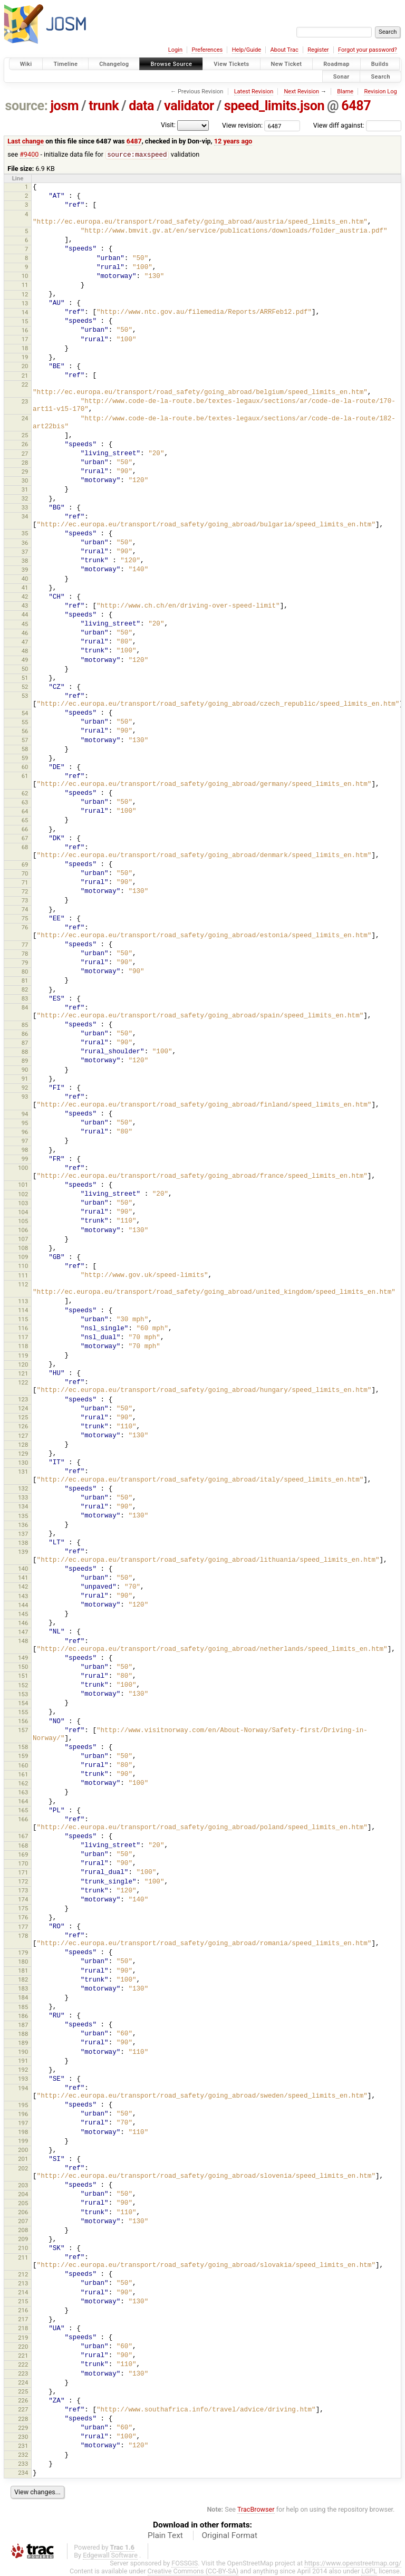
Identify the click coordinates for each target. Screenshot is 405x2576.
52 (25, 687)
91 (25, 1079)
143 (23, 1596)
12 (25, 295)
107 (23, 1239)
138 (23, 1543)
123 (23, 1400)
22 (25, 385)
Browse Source (171, 64)
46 (25, 633)
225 (23, 2392)
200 (23, 2150)
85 (25, 1025)
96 (25, 1132)
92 (25, 1088)
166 (23, 1819)
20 (25, 366)
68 (25, 847)
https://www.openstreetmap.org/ (352, 2564)
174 (23, 1900)
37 (25, 552)
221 (23, 2356)
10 (25, 276)
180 (23, 1962)
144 (23, 1605)
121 (23, 1374)
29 (25, 472)
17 (25, 339)
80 (25, 972)
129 (23, 1454)
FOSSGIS (184, 2564)
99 (25, 1159)
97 (25, 1141)
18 (25, 348)
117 (23, 1337)
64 (25, 811)
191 (23, 2061)
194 (23, 2088)
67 (25, 838)
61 (25, 776)
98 (25, 1150)
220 (23, 2347)
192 (23, 2070)
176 (23, 1917)
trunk (104, 105)
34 (25, 517)
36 (25, 543)
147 (23, 1632)
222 (23, 2365)
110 (23, 1266)
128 (23, 1445)
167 (23, 1836)
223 (23, 2374)
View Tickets (231, 64)
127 (23, 1436)
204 (23, 2194)
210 (23, 2248)
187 (23, 2025)
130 (23, 1463)
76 (25, 927)
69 (25, 865)
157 (23, 1730)
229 (23, 2428)
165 (23, 1810)
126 (23, 1426)
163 (23, 1792)
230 (23, 2437)
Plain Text (165, 2536)
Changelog (114, 64)
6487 (356, 105)
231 (23, 2446)
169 (23, 1855)
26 (25, 444)
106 (23, 1230)
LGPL (369, 2571)
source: (26, 105)
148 (23, 1641)
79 (25, 963)
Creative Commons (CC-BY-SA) (193, 2571)
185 (23, 2007)
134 (23, 1507)
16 (25, 330)
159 (23, 1756)
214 (23, 2292)
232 (23, 2455)
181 (23, 1971)
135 (23, 1516)
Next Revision (301, 91)
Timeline (65, 64)
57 (25, 740)
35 (25, 533)
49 (25, 660)
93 (25, 1097)
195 (23, 2105)
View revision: (242, 125)
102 (23, 1194)
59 (25, 758)
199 (23, 2141)
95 (25, 1123)
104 (23, 1212)
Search (380, 76)
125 (23, 1417)
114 (23, 1310)
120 (23, 1365)
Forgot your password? (367, 49)
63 (25, 802)
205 (23, 2203)
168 (23, 1846)
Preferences (207, 49)
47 (25, 642)
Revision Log (380, 91)
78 (25, 954)
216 (23, 2310)
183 (23, 1989)
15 (25, 321)
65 (25, 820)
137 (23, 1534)
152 (23, 1685)
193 (23, 2079)
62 (25, 793)
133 (23, 1498)
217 (23, 2319)
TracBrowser (256, 2510)
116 (23, 1328)
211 (23, 2258)
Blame (345, 91)
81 (25, 981)
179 (23, 1953)
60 (25, 767)
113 (23, 1301)
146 (23, 1623)
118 (23, 1346)
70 (25, 874)
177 (23, 1927)
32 (25, 499)
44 (25, 615)
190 (23, 2052)
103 (23, 1203)
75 (25, 918)
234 (23, 2473)
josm (64, 105)
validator (189, 105)
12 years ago (233, 141)
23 (25, 402)
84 (25, 1008)
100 (23, 1168)
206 (23, 2212)
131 (23, 1472)
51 (25, 678)
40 (25, 579)
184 (23, 1998)
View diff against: (357, 125)
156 (23, 1721)
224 (23, 2383)
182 (23, 1980)
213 (23, 2283)
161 (23, 1775)
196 (23, 2114)
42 (25, 597)
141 (23, 1578)
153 (23, 1694)
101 (23, 1185)
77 (25, 945)
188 (23, 2034)
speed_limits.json (274, 105)
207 (23, 2221)
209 (23, 2239)
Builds (380, 64)
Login (175, 49)
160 (23, 1766)
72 (25, 892)
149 (23, 1658)
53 (25, 696)
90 (25, 1070)
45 (25, 624)
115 (23, 1319)
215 (23, 2301)
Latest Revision (254, 91)
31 (25, 490)
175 (23, 1908)
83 (25, 999)
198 (23, 2132)
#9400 (29, 155)
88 (25, 1052)
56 (25, 731)
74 (25, 910)
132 (23, 1489)
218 (23, 2328)
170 (23, 1864)
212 (23, 2275)
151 (23, 1676)
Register (318, 49)
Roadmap (336, 64)
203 (23, 2185)
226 (23, 2401)
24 (25, 418)
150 (23, 1667)
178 (23, 1936)
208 (23, 2230)
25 (25, 435)
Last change (25, 141)
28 (25, 463)
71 (25, 883)
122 (23, 1383)
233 (23, 2464)
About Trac (284, 49)
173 (23, 1891)
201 (23, 2159)
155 (23, 1712)
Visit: (168, 125)
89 (25, 1061)
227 (23, 2410)
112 (23, 1285)
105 (23, 1221)
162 (23, 1783)
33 (25, 508)
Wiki (26, 64)
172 (23, 1882)
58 (25, 749)
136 (23, 1525)
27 (25, 454)
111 (23, 1276)
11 (25, 285)
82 (25, 990)
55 (25, 722)
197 (23, 2123)
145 (23, 1614)
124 (23, 1408)
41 (25, 588)
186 (23, 2016)
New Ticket (286, 64)
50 (25, 669)
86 (25, 1034)
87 (25, 1043)
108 (23, 1248)
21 (25, 376)
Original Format (229, 2536)
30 (25, 481)
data (141, 105)
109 (23, 1257)
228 (23, 2419)
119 (23, 1356)
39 (25, 570)
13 (25, 303)
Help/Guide (246, 49)
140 (23, 1569)
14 (25, 312)
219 (23, 2338)
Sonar (341, 76)
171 (23, 1873)
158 (23, 1747)
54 (25, 713)
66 (25, 829)
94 (25, 1114)
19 (25, 357)
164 (23, 1801)
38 (25, 561)
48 (25, 651)
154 (23, 1703)
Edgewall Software (110, 2556)
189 (23, 2043)
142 (23, 1587)
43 (25, 606)
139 (23, 1552)
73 (25, 901)
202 (23, 2169)
